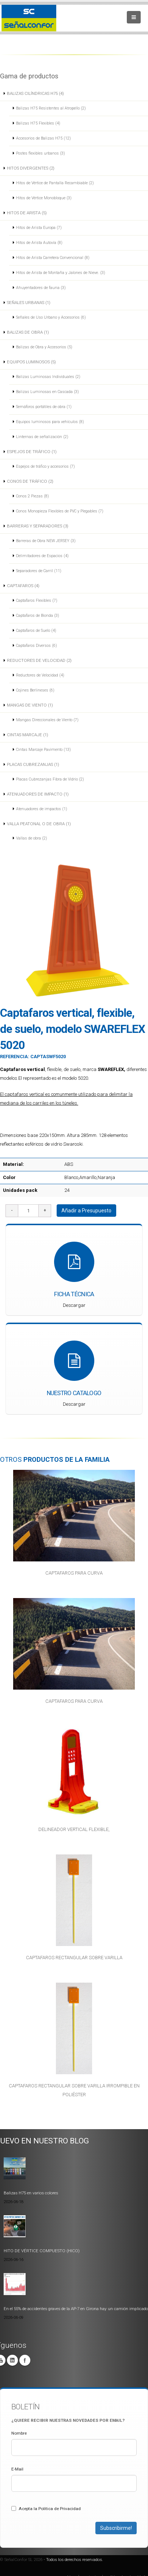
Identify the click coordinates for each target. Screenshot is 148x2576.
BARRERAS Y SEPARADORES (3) (37, 526)
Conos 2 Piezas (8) (32, 496)
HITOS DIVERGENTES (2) (30, 168)
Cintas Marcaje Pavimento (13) (43, 749)
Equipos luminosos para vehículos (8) (50, 421)
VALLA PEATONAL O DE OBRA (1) (39, 823)
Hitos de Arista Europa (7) (39, 227)
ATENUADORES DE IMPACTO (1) (38, 794)
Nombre (19, 2433)
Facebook (24, 2360)
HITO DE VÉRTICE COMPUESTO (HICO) (42, 2250)
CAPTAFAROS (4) (23, 585)
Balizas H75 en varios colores (31, 2192)
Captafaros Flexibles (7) (36, 600)
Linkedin (12, 2360)
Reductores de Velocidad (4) (40, 675)
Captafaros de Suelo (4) (36, 630)
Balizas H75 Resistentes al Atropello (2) (51, 108)
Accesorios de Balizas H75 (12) (43, 138)
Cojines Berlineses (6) (35, 690)
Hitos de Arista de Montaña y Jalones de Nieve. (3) (60, 272)
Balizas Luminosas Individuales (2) (48, 376)
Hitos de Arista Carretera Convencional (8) (53, 257)
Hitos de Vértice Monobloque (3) (44, 198)
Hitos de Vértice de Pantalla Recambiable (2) (55, 183)
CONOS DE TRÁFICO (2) (30, 481)
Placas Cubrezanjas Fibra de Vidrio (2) (50, 779)
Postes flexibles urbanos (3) (40, 153)
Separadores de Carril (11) (38, 570)
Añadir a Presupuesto (86, 1210)
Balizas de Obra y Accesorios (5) (44, 347)
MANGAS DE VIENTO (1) (30, 705)
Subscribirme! (116, 2528)
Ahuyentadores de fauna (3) (41, 287)
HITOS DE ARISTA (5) (27, 212)
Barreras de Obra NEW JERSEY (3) (46, 540)
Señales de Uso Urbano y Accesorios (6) (51, 317)
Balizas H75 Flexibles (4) (38, 123)
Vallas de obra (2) (31, 838)
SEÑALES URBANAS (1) (28, 302)
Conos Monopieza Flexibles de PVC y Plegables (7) (59, 511)
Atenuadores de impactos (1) (41, 809)
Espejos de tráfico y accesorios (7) (45, 466)
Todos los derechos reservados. (74, 2559)
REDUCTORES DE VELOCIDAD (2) (39, 660)
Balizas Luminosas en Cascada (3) (47, 391)
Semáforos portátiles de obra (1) (44, 406)
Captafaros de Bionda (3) (37, 615)
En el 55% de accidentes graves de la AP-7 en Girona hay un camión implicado (76, 2308)
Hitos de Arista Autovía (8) (39, 242)
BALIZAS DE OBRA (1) (28, 332)
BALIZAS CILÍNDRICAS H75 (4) (35, 93)
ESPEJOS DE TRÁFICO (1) (32, 451)
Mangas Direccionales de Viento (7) (47, 720)
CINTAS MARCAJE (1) (27, 734)
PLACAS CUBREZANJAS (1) (33, 764)
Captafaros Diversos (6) (36, 645)
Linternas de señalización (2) (42, 436)
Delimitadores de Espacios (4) (42, 555)
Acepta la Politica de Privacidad (46, 2508)
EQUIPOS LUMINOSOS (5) (31, 361)
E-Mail (17, 2469)
